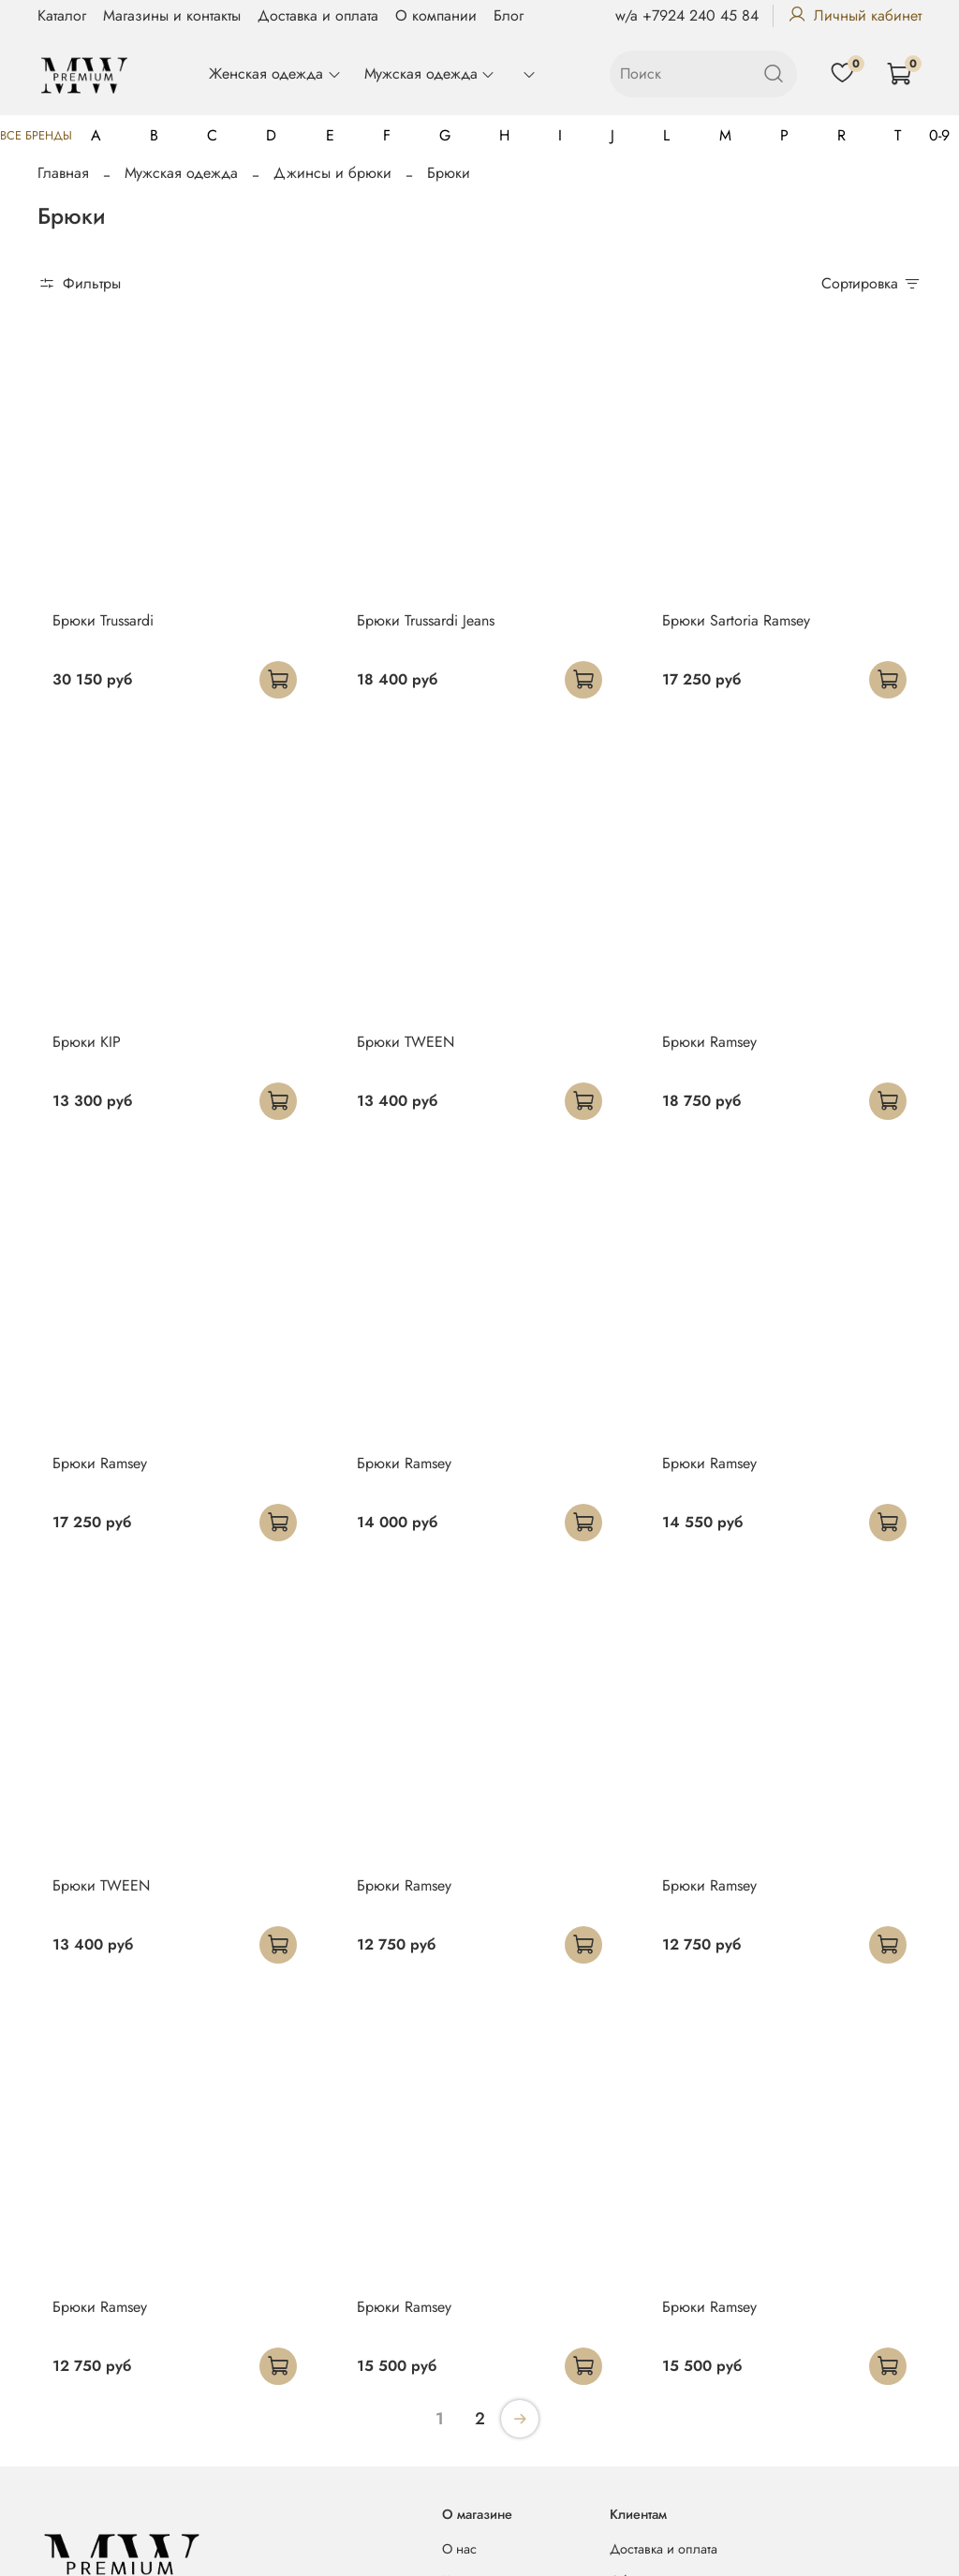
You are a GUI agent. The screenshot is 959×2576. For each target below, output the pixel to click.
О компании (436, 15)
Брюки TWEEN (405, 1041)
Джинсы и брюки (332, 173)
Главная (63, 173)
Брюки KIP (86, 1041)
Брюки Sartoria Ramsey (736, 620)
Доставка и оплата (318, 15)
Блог (509, 15)
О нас (459, 2548)
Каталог (61, 15)
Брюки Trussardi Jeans (425, 620)
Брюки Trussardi (103, 620)
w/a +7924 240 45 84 (687, 15)
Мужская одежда (429, 73)
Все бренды (36, 135)
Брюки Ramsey (709, 1041)
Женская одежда (275, 73)
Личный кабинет (855, 15)
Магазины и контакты (172, 15)
